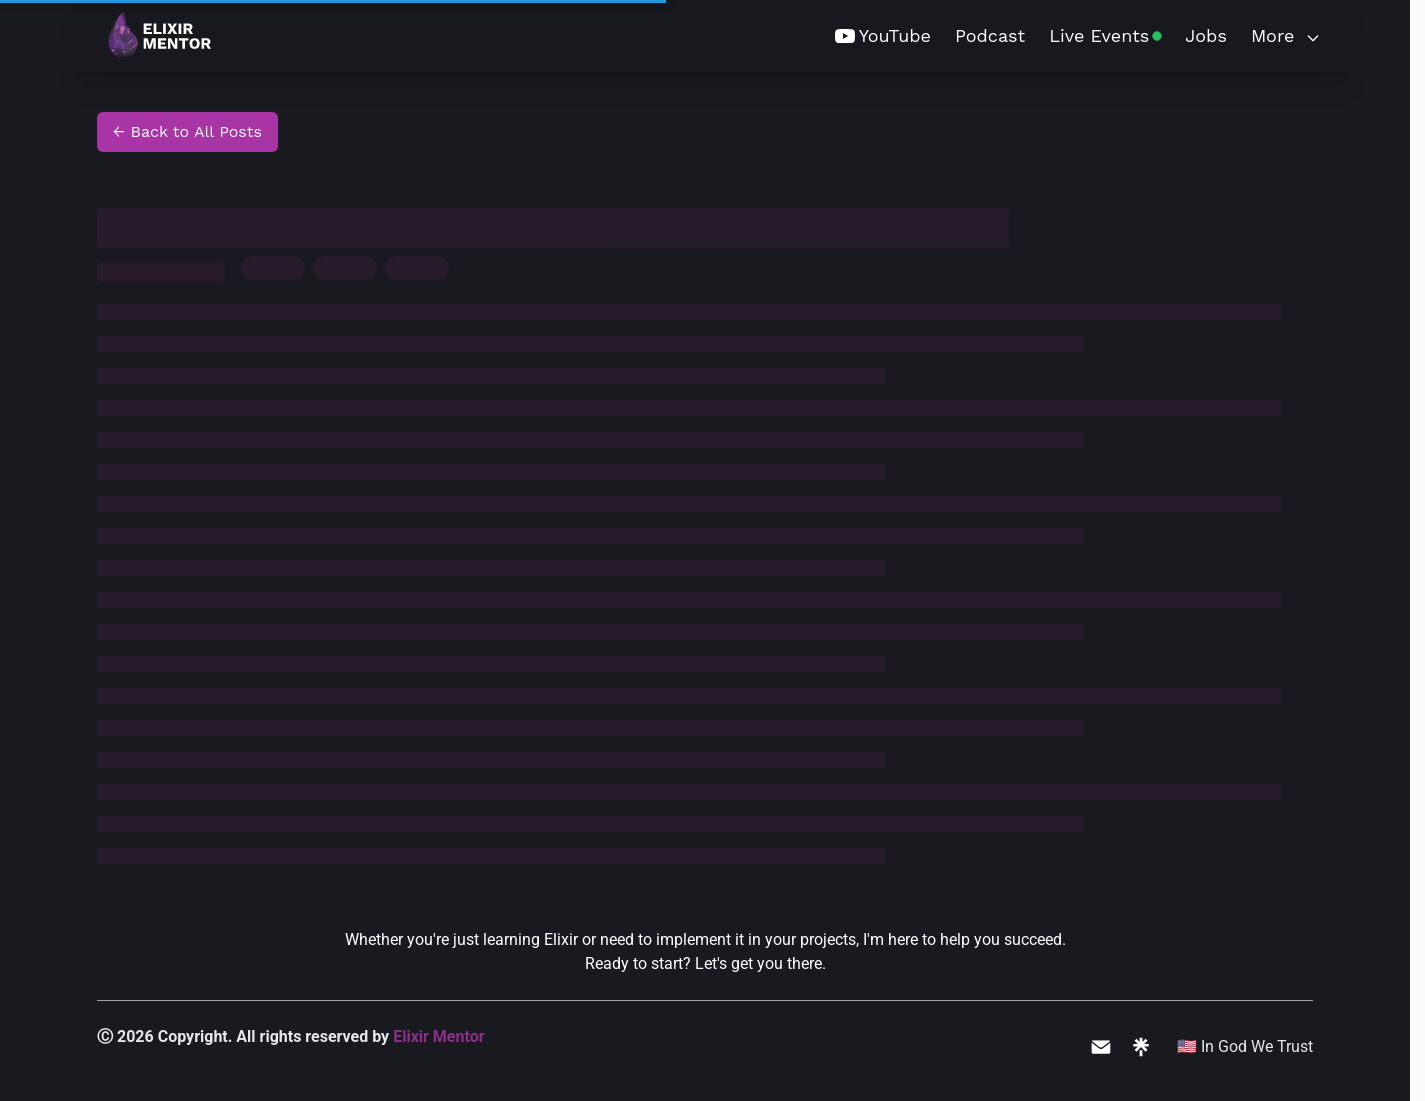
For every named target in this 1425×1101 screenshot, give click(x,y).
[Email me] (1101, 1047)
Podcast (990, 35)
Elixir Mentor (438, 1036)
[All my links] (1141, 1047)
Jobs (1206, 35)
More (1286, 35)
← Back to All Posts (187, 131)
